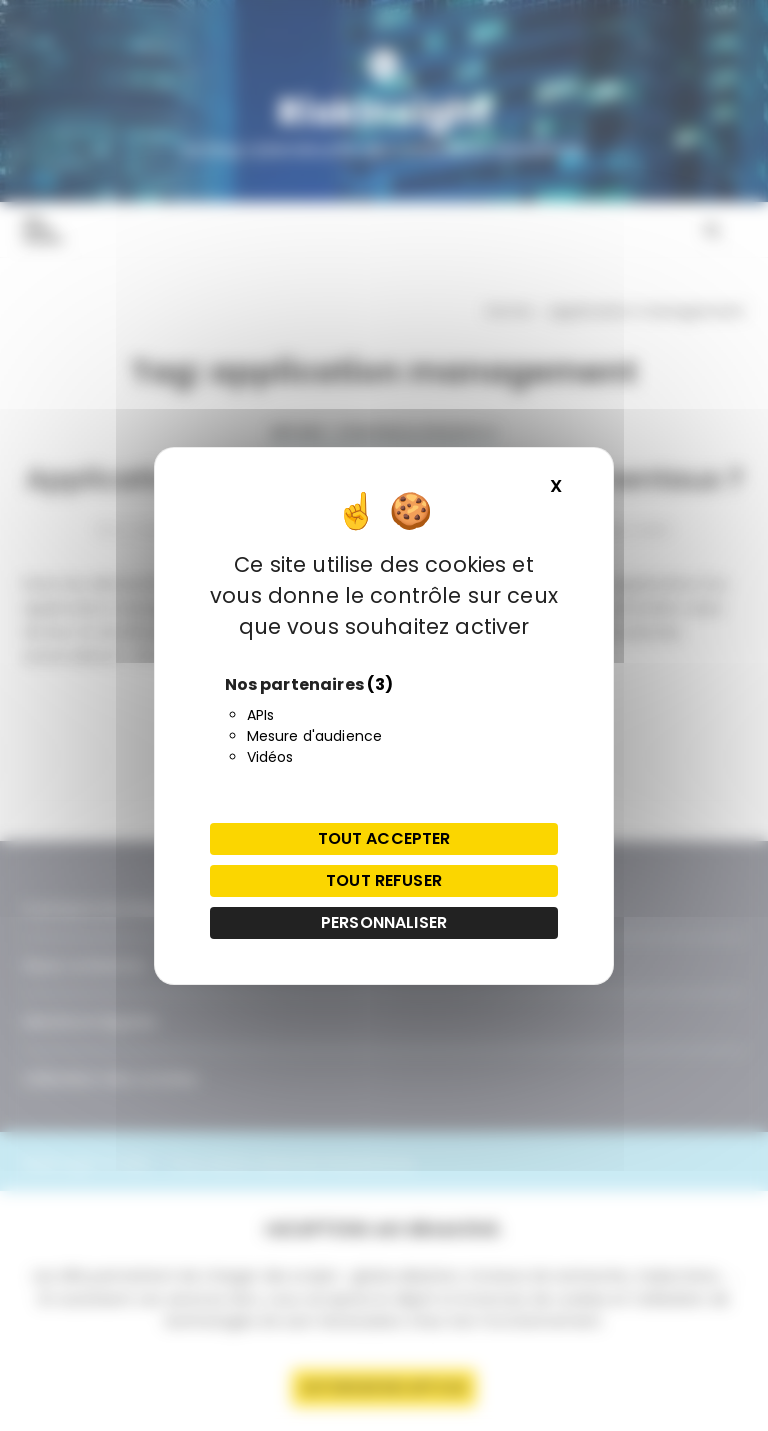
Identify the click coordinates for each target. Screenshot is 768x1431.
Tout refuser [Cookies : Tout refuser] (384, 880)
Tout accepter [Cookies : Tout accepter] (384, 838)
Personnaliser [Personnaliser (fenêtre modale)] (384, 922)
